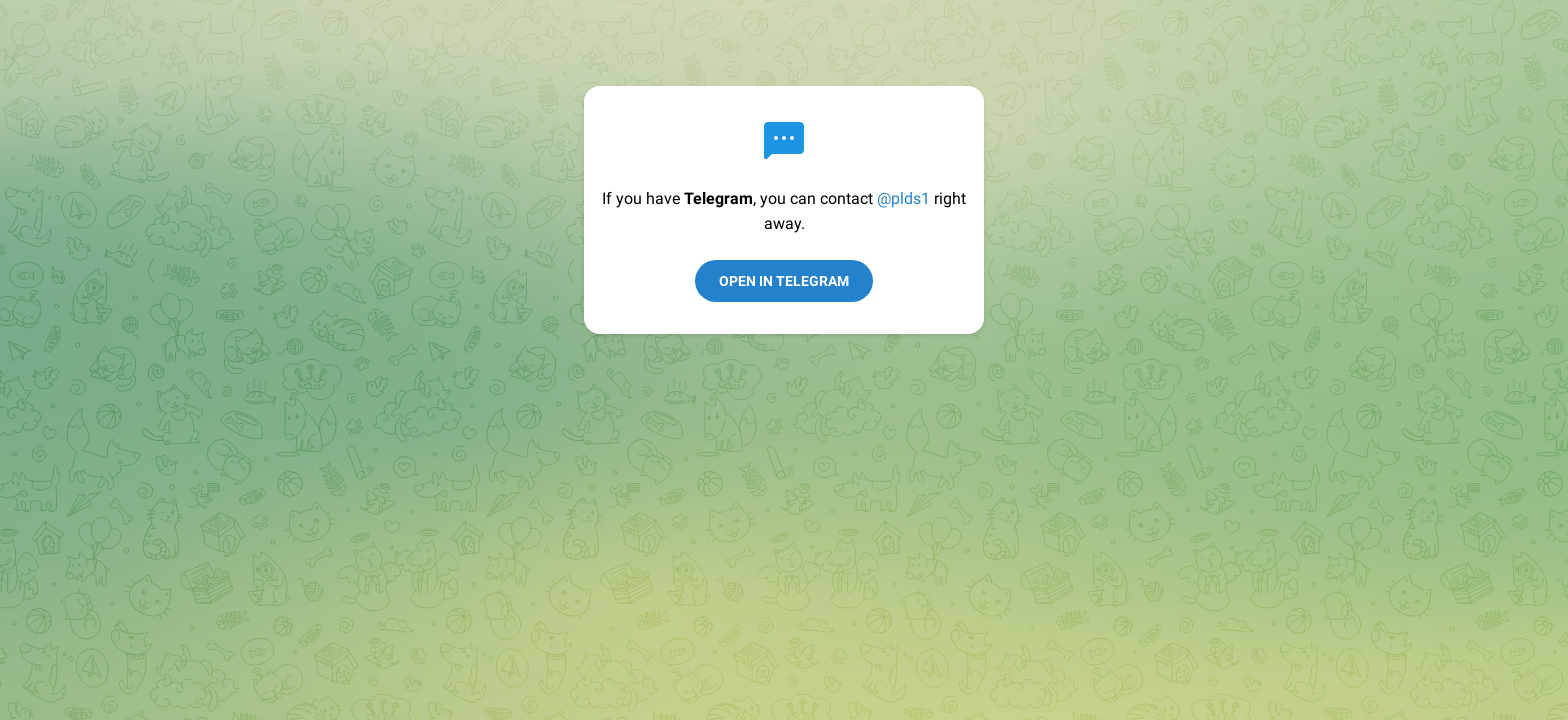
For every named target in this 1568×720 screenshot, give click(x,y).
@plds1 (903, 198)
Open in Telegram (784, 281)
